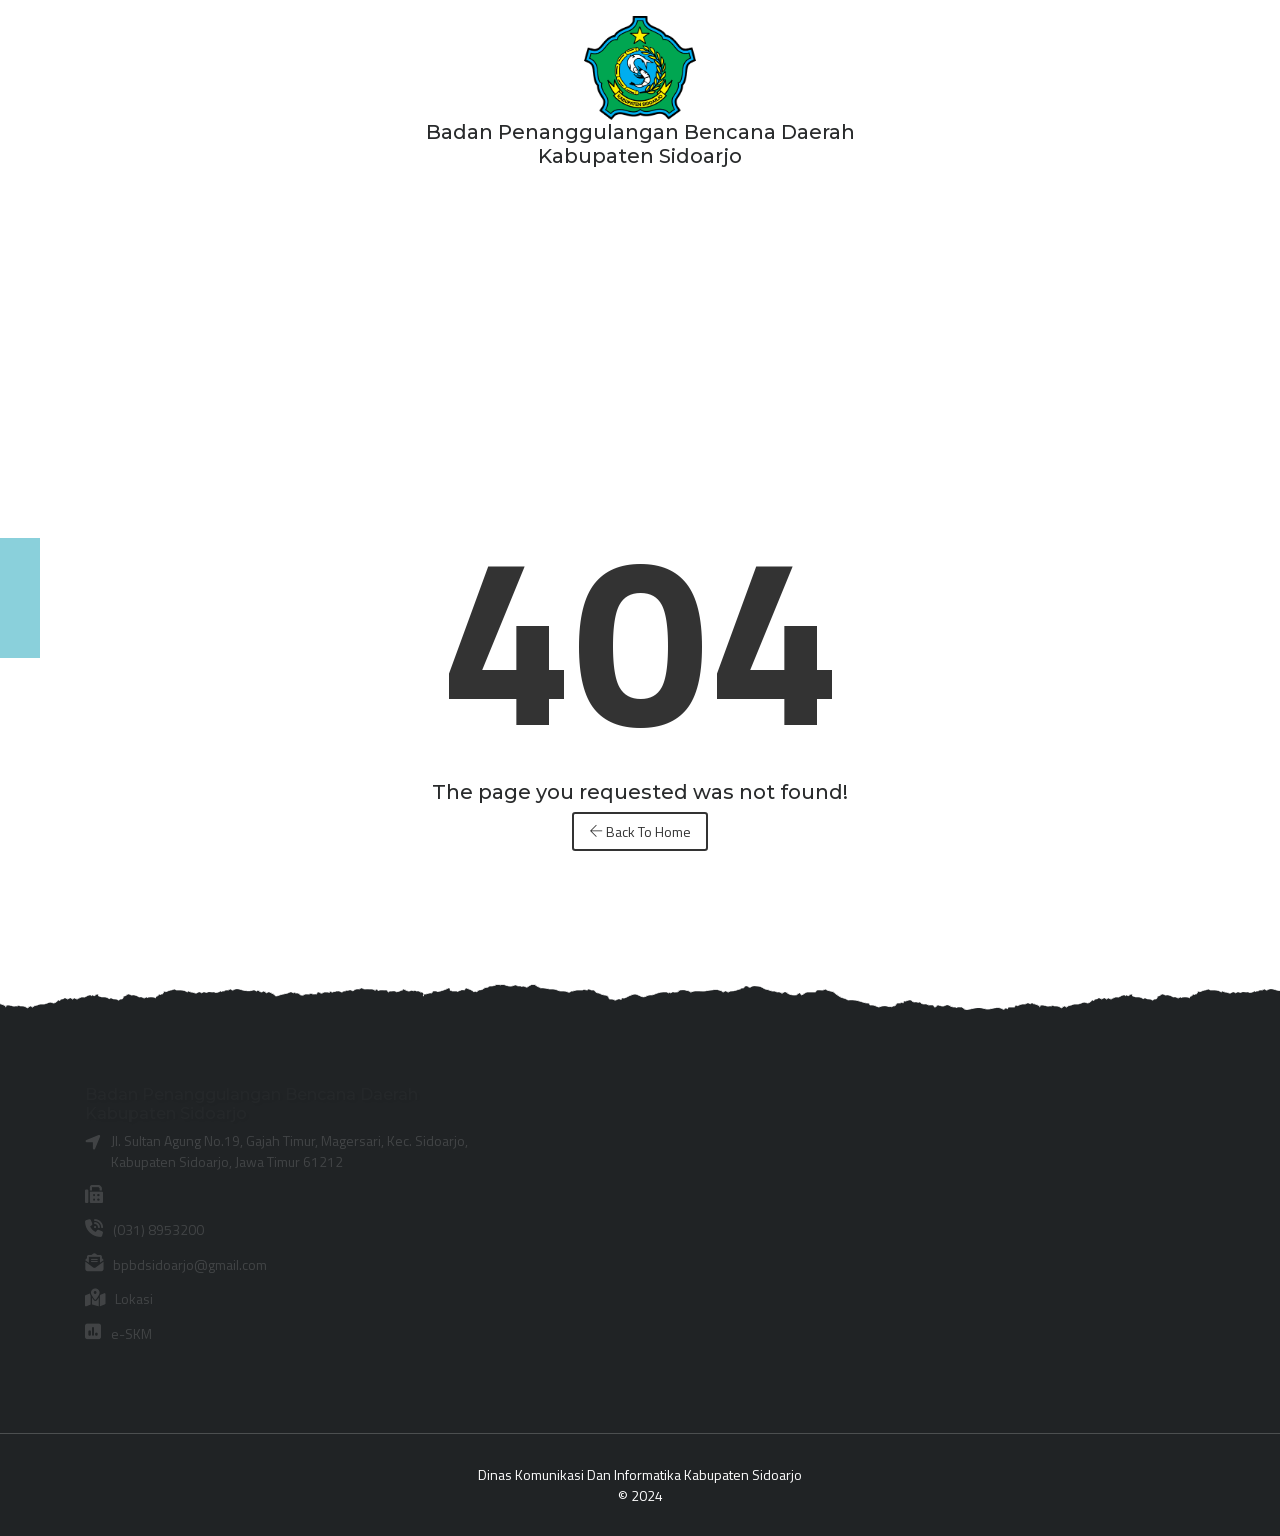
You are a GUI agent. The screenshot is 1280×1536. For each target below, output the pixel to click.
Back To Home (640, 831)
